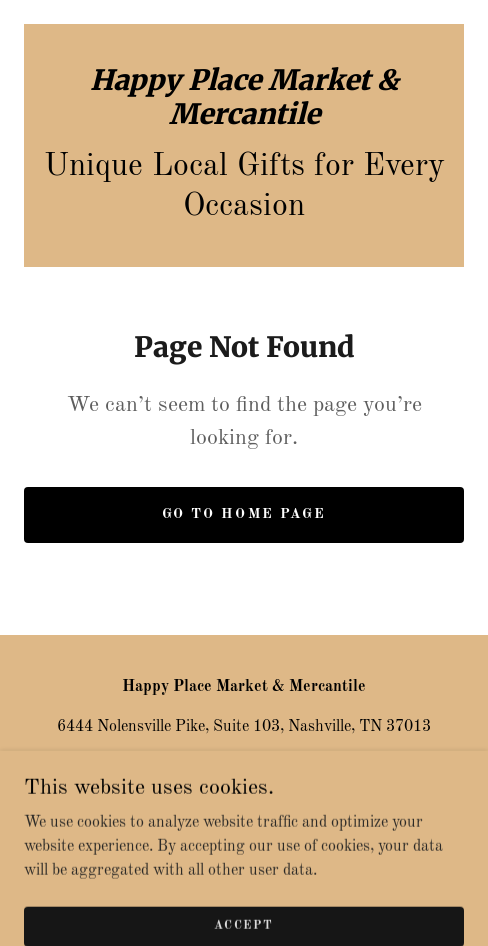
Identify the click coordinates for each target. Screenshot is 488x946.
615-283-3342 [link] (244, 767)
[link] (244, 97)
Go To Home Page (243, 514)
